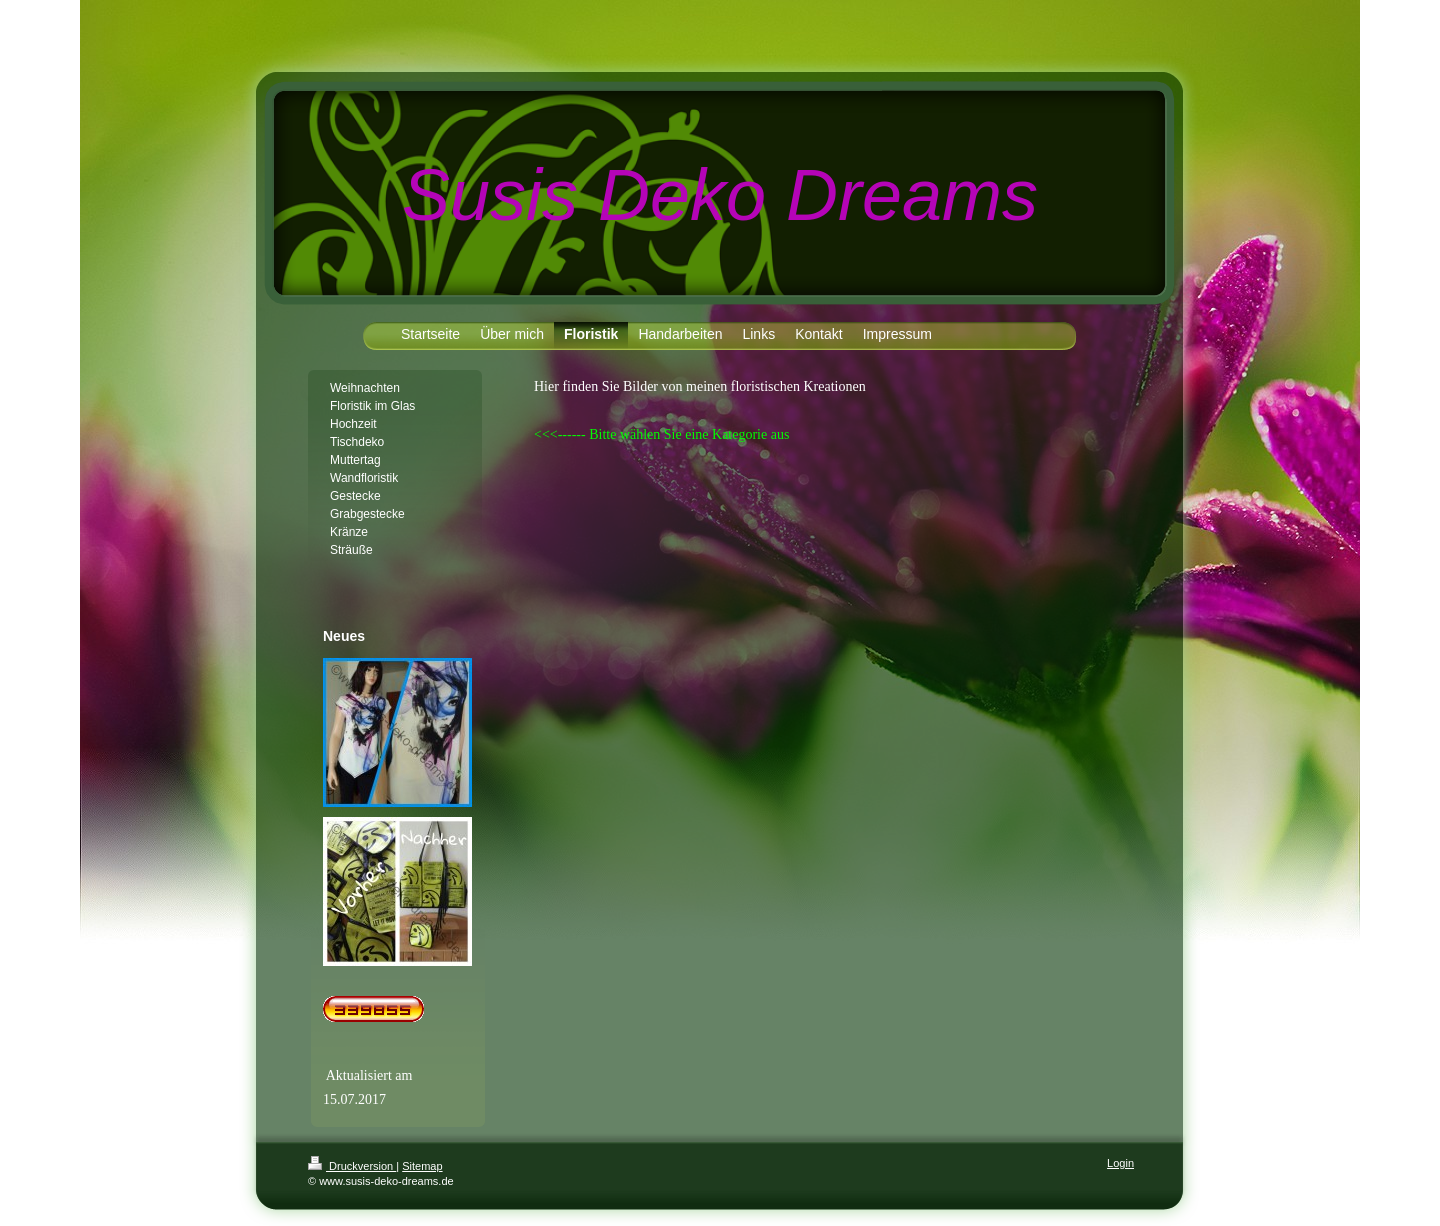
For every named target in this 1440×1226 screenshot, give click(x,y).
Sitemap (422, 1166)
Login (1120, 1163)
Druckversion (352, 1166)
